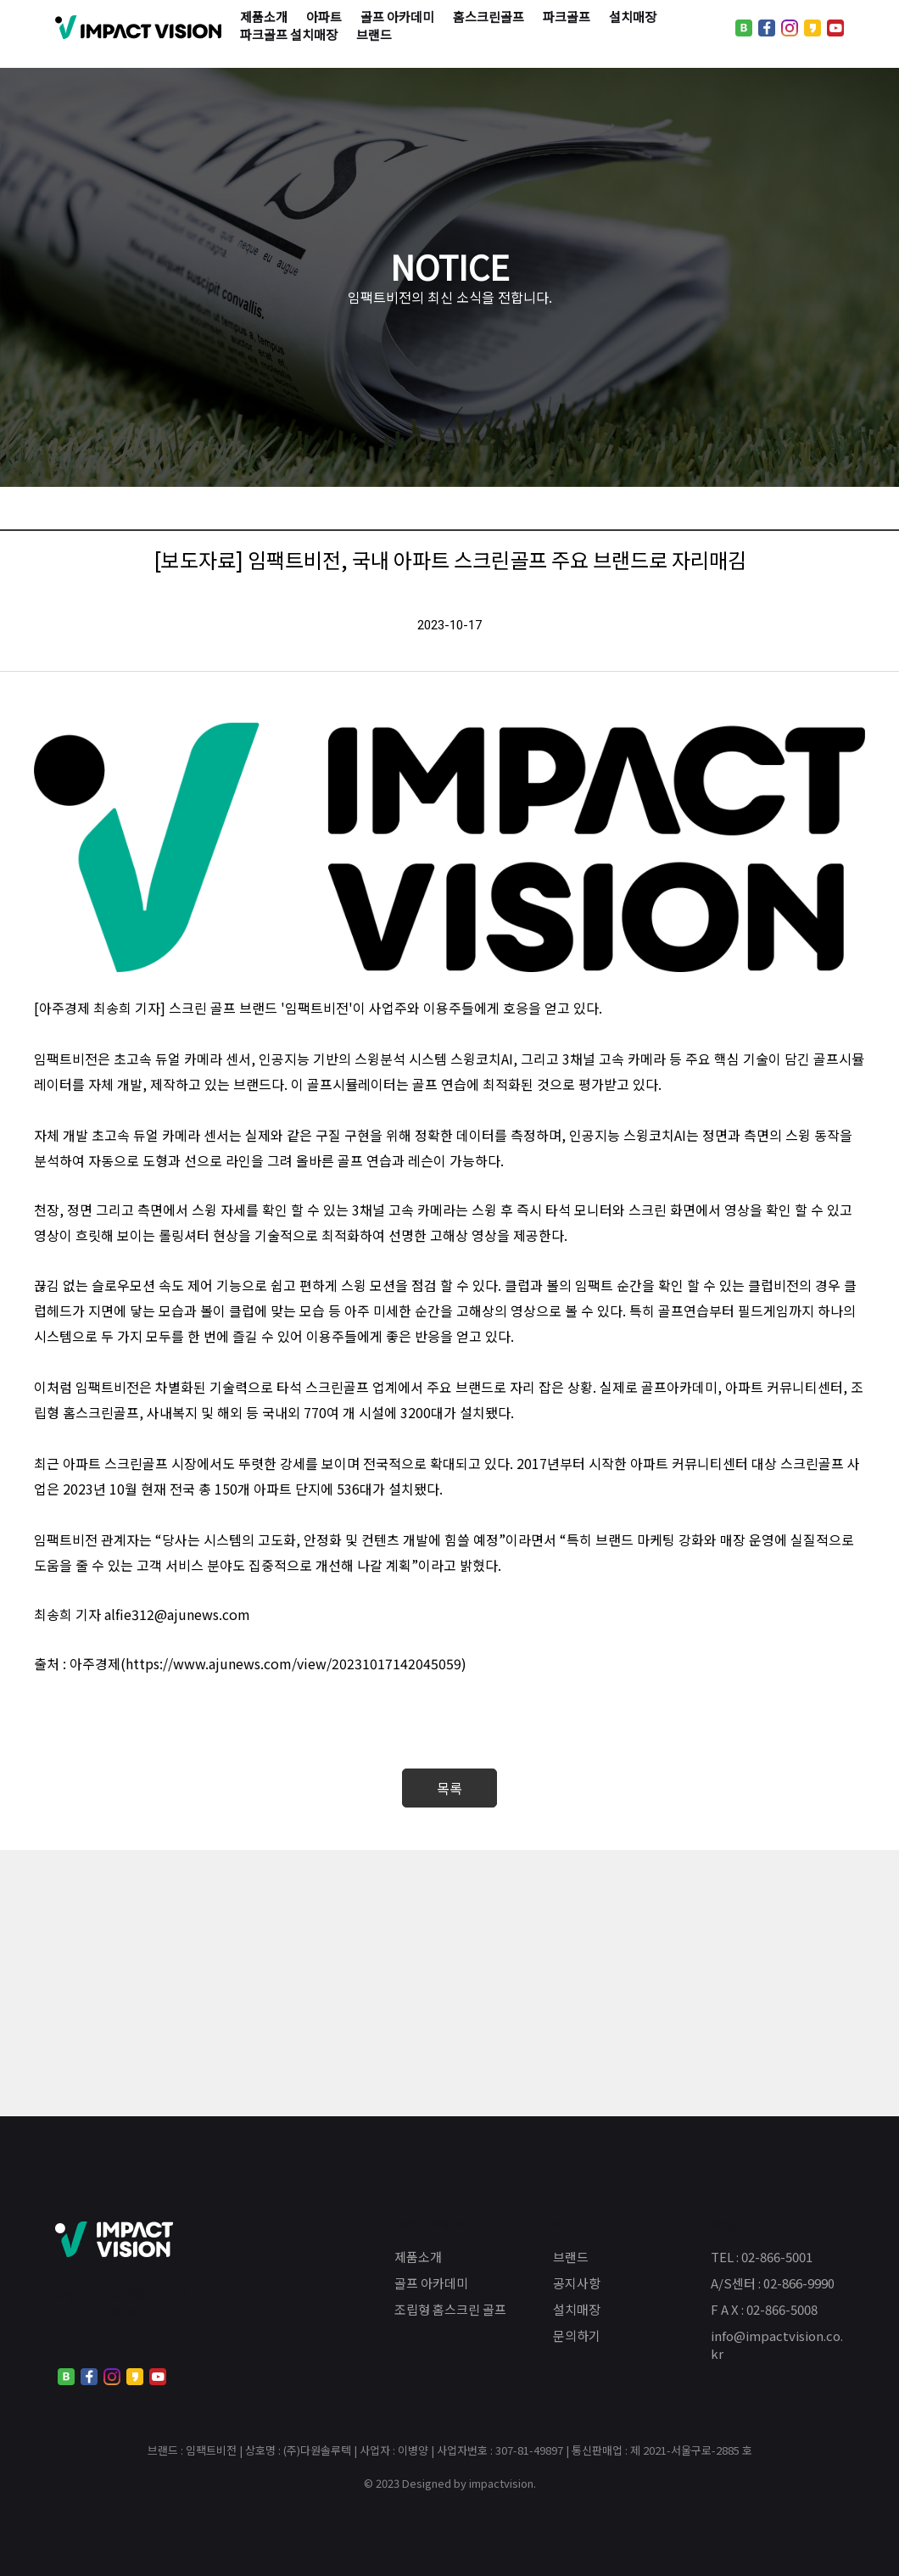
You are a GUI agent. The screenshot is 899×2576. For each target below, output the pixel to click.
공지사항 (576, 2283)
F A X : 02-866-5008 (764, 2309)
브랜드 (571, 2257)
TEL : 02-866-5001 (761, 2257)
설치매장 (576, 2309)
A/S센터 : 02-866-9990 (773, 2283)
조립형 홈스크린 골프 (450, 2309)
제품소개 (418, 2257)
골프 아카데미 (431, 2283)
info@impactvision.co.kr (777, 2344)
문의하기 (576, 2335)
